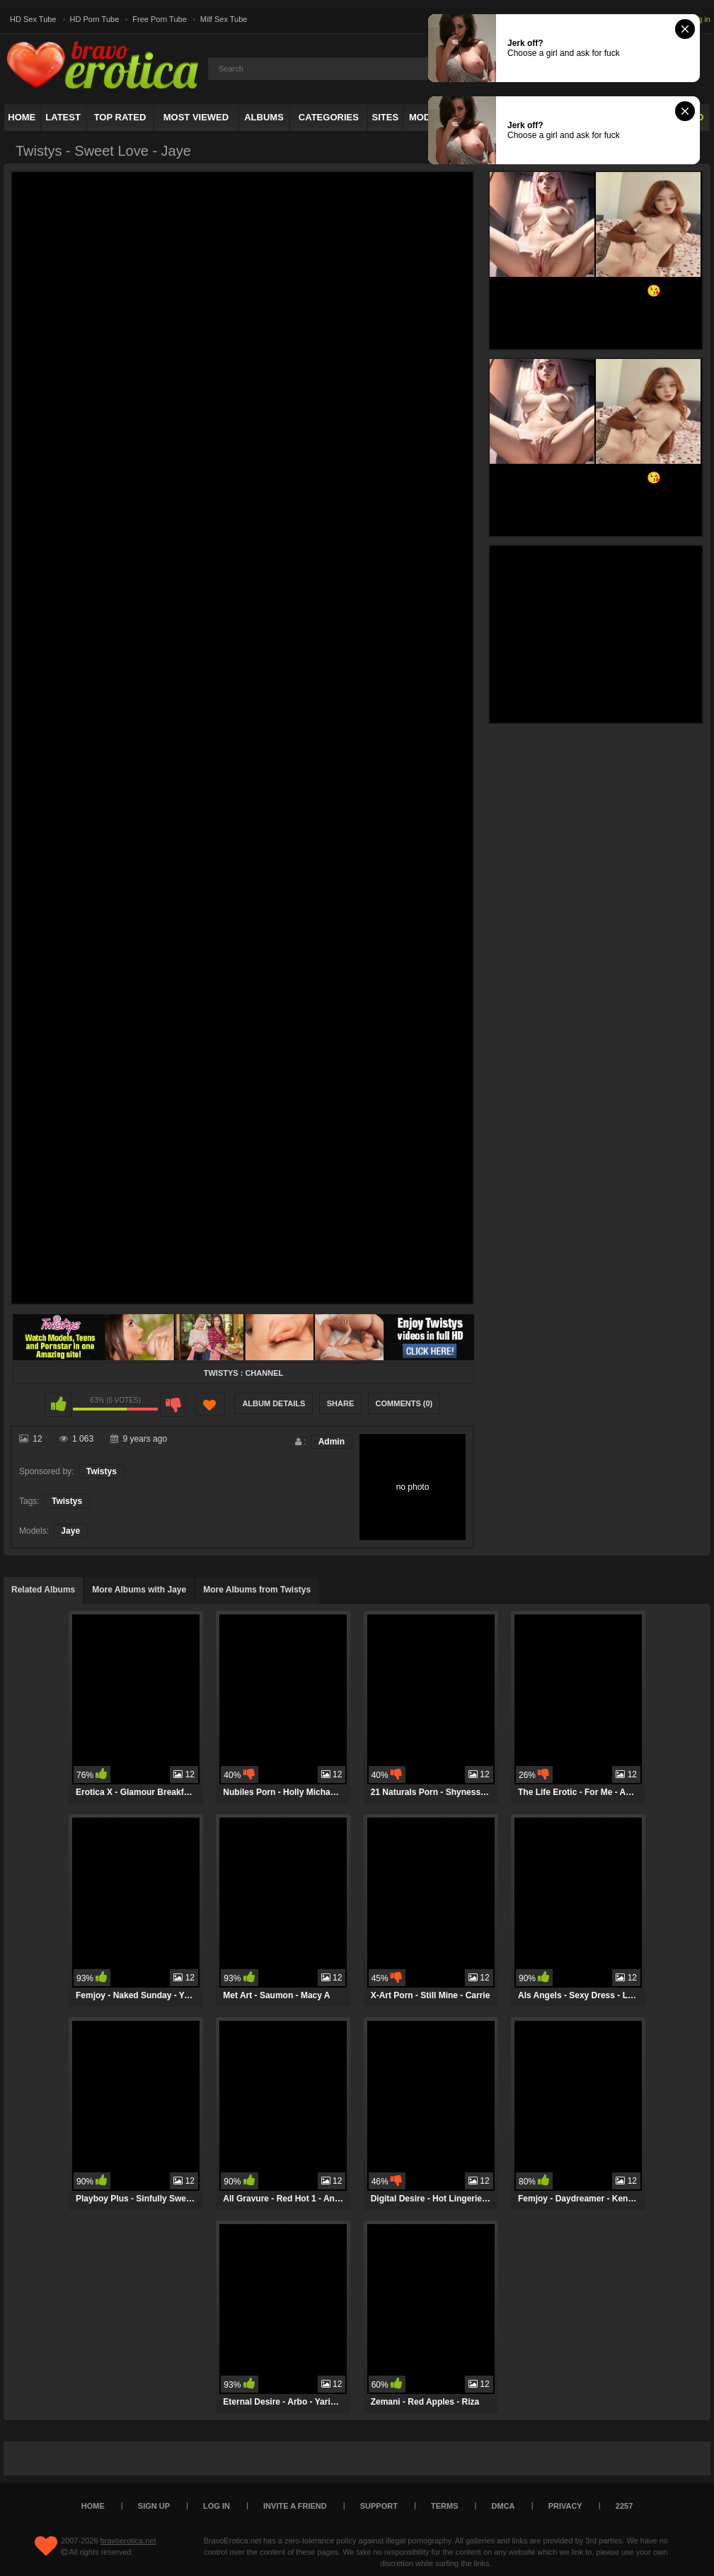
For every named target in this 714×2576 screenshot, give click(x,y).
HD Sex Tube (33, 19)
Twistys (101, 1471)
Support (379, 2506)
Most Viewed (196, 117)
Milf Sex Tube (224, 19)
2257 (624, 2506)
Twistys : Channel (243, 1373)
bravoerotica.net (128, 2540)
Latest (63, 117)
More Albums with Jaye (139, 1590)
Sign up (154, 2506)
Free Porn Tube (159, 19)
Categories (329, 117)
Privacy (565, 2506)
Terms (445, 2506)
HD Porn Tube (95, 19)
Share (341, 1403)
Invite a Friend (295, 2506)
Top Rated (120, 117)
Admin (331, 1442)
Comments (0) (404, 1403)
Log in (699, 19)
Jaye (70, 1531)
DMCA (503, 2506)
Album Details (273, 1403)
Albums (264, 117)
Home (21, 117)
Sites (385, 117)
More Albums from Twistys (257, 1590)
